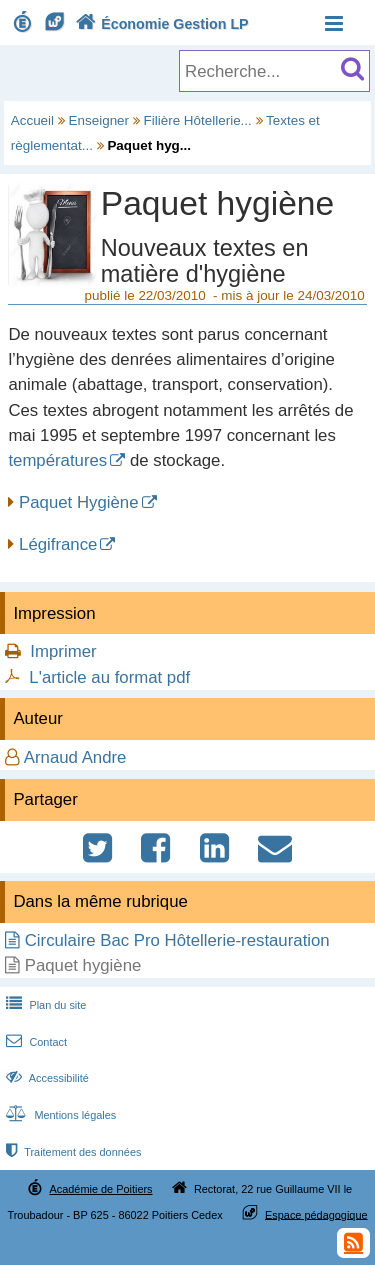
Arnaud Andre (75, 757)
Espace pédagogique (316, 1214)
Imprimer (63, 651)
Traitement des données (71, 1152)
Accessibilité (45, 1078)
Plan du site (44, 1005)
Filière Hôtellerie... (198, 120)
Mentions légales (59, 1115)
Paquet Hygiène (78, 502)
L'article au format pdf (109, 677)
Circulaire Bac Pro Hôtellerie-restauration (177, 940)
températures (57, 460)
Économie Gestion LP (160, 24)
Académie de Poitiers (100, 1189)
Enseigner (99, 120)
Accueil (32, 120)
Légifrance (58, 544)
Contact (34, 1042)
